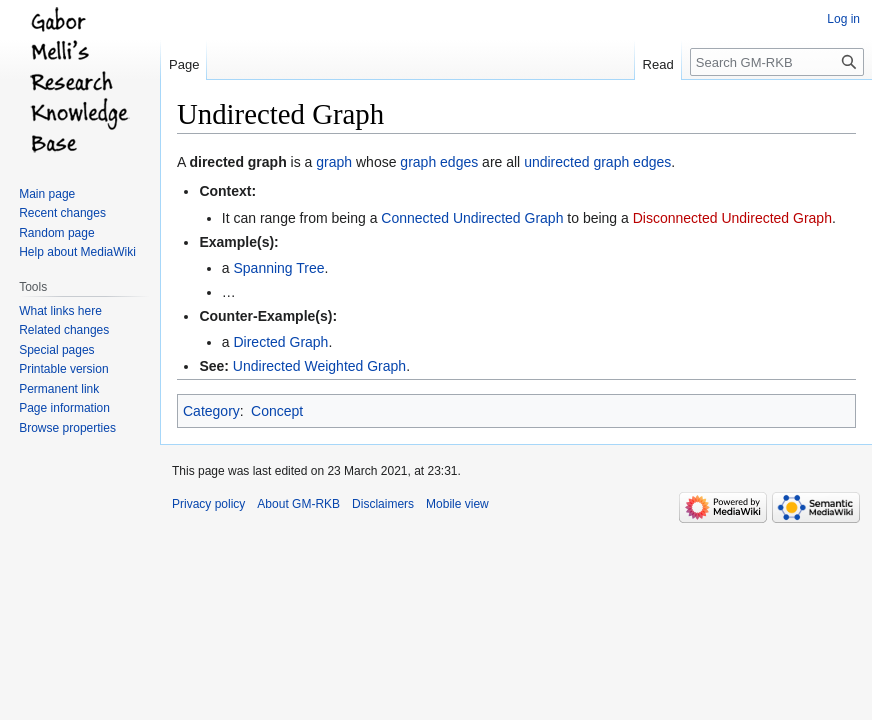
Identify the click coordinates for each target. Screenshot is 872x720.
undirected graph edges (597, 162)
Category (211, 411)
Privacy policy (208, 504)
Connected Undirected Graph (472, 218)
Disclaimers (383, 504)
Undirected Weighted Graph (319, 366)
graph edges (439, 162)
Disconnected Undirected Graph (732, 218)
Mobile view (457, 504)
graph (334, 162)
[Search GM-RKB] (777, 62)
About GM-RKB (298, 504)
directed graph (237, 162)
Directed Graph (280, 342)
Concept (277, 411)
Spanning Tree (278, 268)
